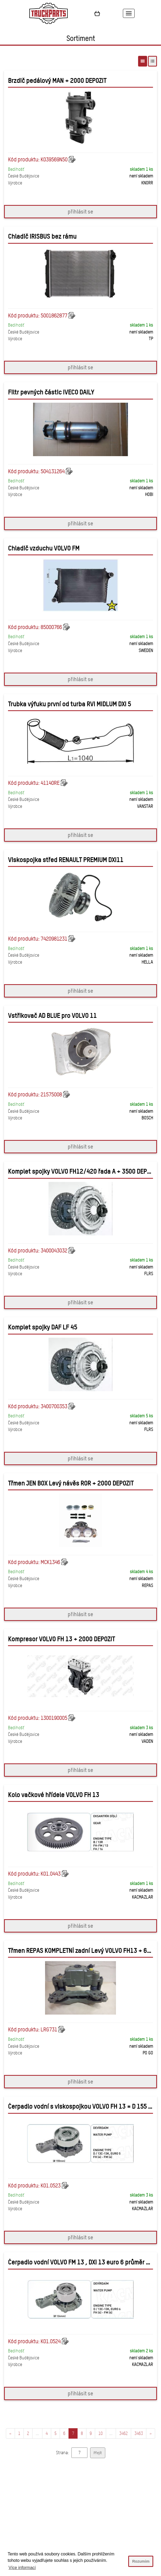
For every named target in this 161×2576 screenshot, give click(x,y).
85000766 (51, 627)
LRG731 (49, 2029)
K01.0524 (51, 2341)
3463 (138, 2433)
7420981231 (54, 939)
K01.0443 (51, 1874)
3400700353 (54, 1406)
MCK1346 (50, 1562)
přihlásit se (80, 211)
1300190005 (54, 1718)
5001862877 (54, 315)
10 (100, 2433)
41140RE (50, 783)
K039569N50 (54, 159)
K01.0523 (51, 2185)
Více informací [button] (22, 2567)
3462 (123, 2433)
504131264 (53, 471)
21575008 (51, 1094)
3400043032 (54, 1250)
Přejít (98, 2452)
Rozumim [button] (141, 2561)
